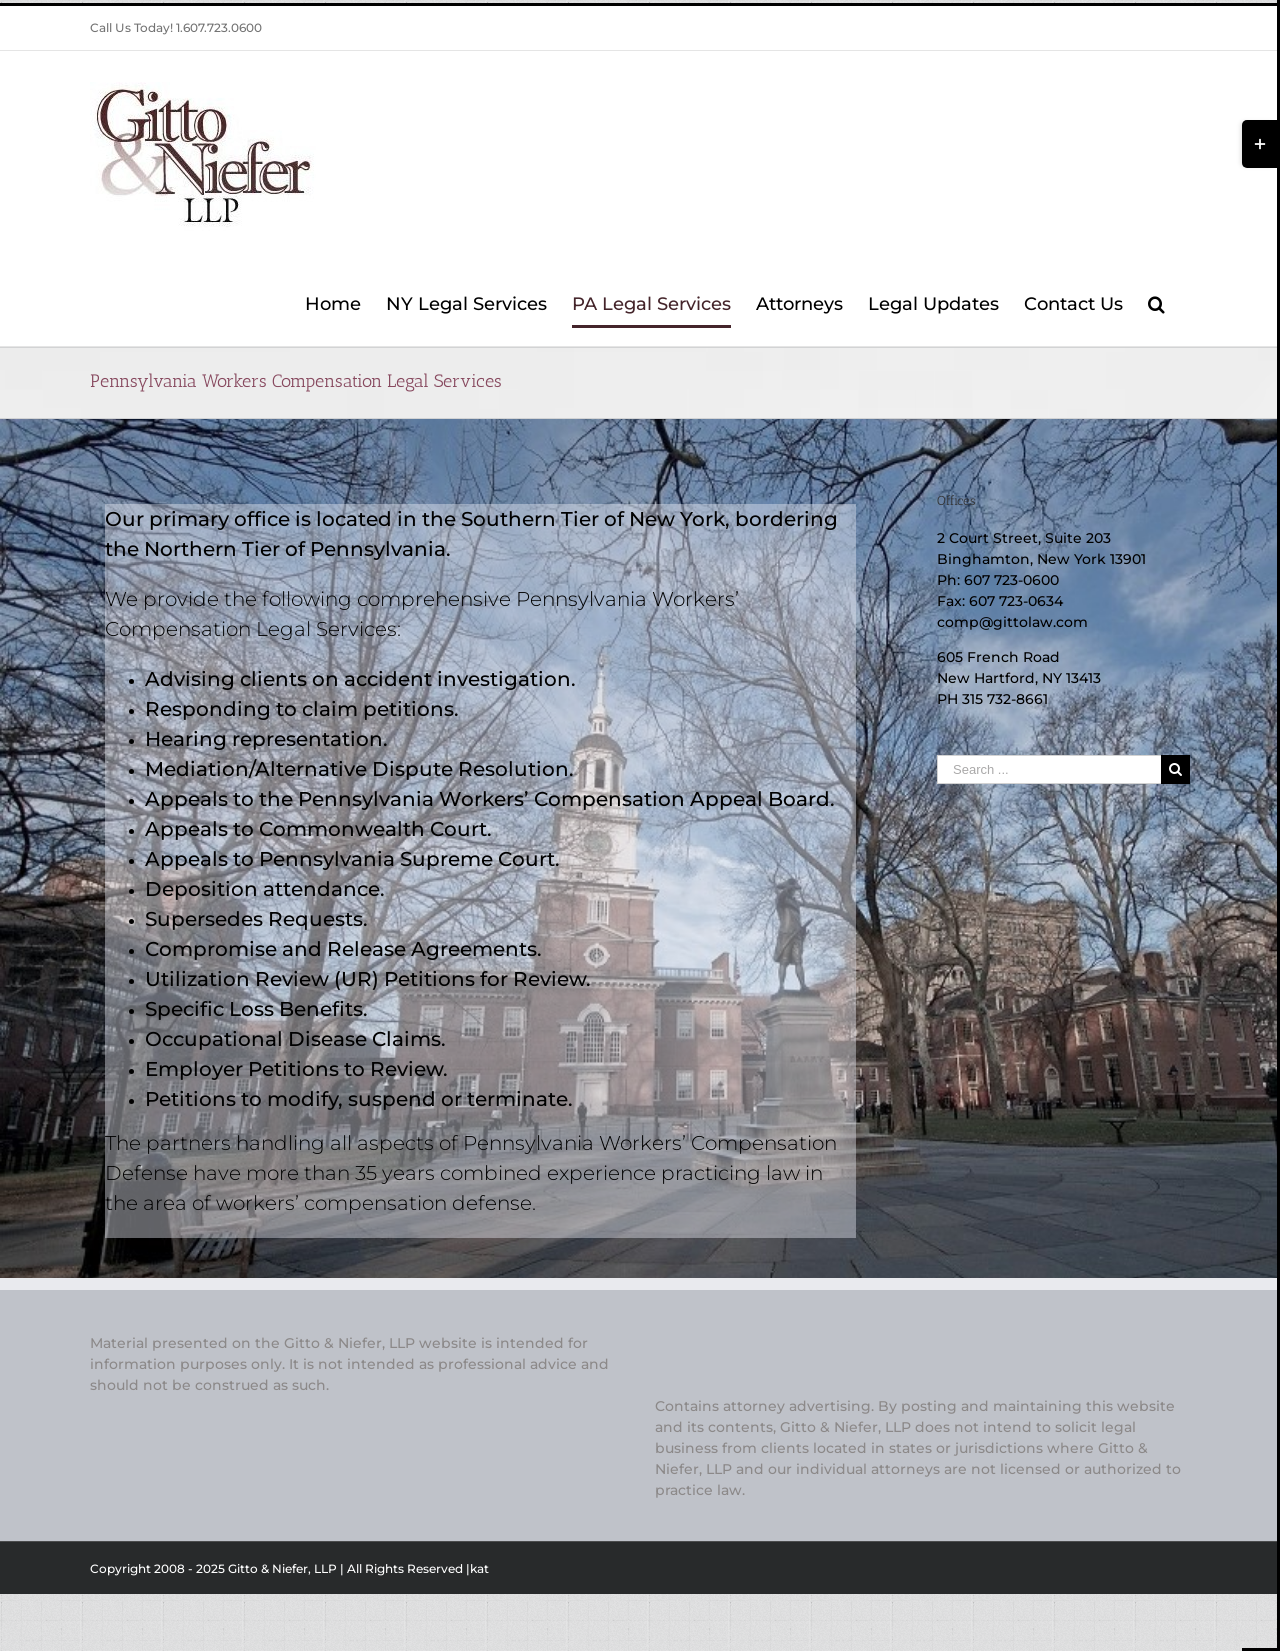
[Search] (1156, 304)
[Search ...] (1049, 769)
